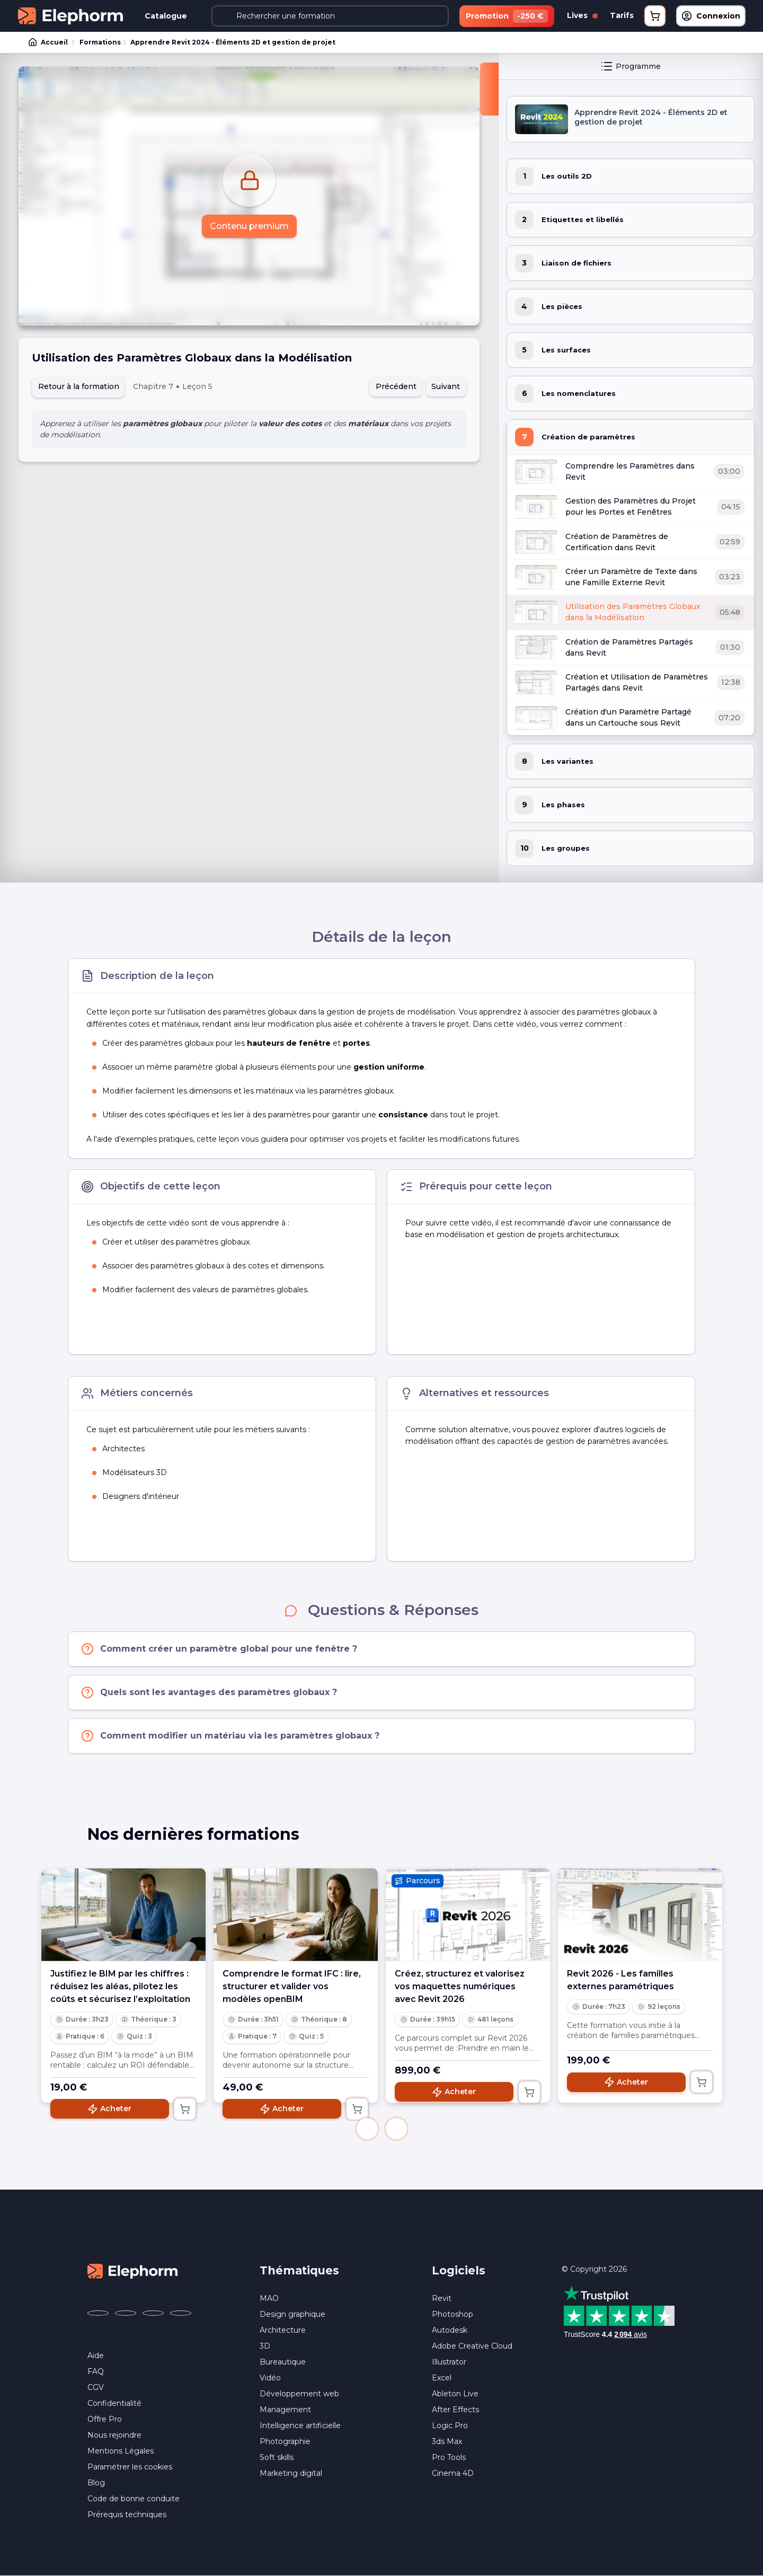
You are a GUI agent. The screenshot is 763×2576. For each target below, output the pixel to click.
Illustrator (449, 2362)
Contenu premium (249, 226)
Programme (630, 66)
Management (285, 2409)
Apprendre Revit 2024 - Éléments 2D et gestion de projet (232, 42)
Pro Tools (449, 2457)
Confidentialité (114, 2403)
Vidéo (270, 2378)
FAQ (95, 2371)
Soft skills (277, 2457)
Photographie (285, 2441)
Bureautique (283, 2362)
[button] (367, 2128)
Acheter (109, 2109)
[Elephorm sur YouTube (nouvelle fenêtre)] (153, 2313)
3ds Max (447, 2441)
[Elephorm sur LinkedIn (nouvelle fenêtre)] (180, 2313)
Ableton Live (455, 2393)
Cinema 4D (453, 2473)
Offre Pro (104, 2419)
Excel (441, 2378)
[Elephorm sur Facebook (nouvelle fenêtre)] (98, 2313)
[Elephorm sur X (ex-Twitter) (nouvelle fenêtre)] (125, 2313)
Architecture (283, 2330)
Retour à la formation (78, 386)
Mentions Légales (120, 2451)
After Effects (455, 2409)
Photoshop (452, 2314)
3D (265, 2346)
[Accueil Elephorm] (132, 2270)
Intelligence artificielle (300, 2425)
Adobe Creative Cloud (472, 2346)
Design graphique (292, 2314)
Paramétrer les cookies (129, 2467)
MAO (269, 2298)
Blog (96, 2482)
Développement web (299, 2393)
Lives (582, 15)
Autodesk (449, 2330)
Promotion (507, 16)
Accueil (48, 42)
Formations (100, 42)
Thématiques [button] (299, 2270)
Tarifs (622, 15)
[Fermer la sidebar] (489, 89)
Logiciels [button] (458, 2270)
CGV (95, 2387)
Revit (441, 2298)
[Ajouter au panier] (185, 2109)
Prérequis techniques (126, 2514)
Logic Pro (450, 2425)
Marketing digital (291, 2473)
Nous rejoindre (114, 2435)
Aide (95, 2355)
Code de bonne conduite (133, 2498)
